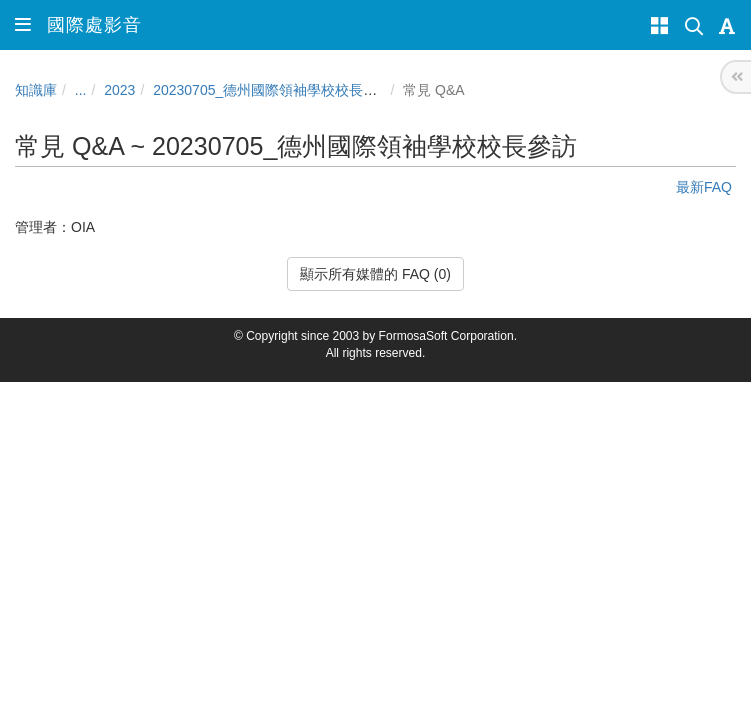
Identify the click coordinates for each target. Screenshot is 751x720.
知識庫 (36, 90)
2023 (119, 90)
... (81, 90)
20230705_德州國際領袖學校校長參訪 (272, 90)
